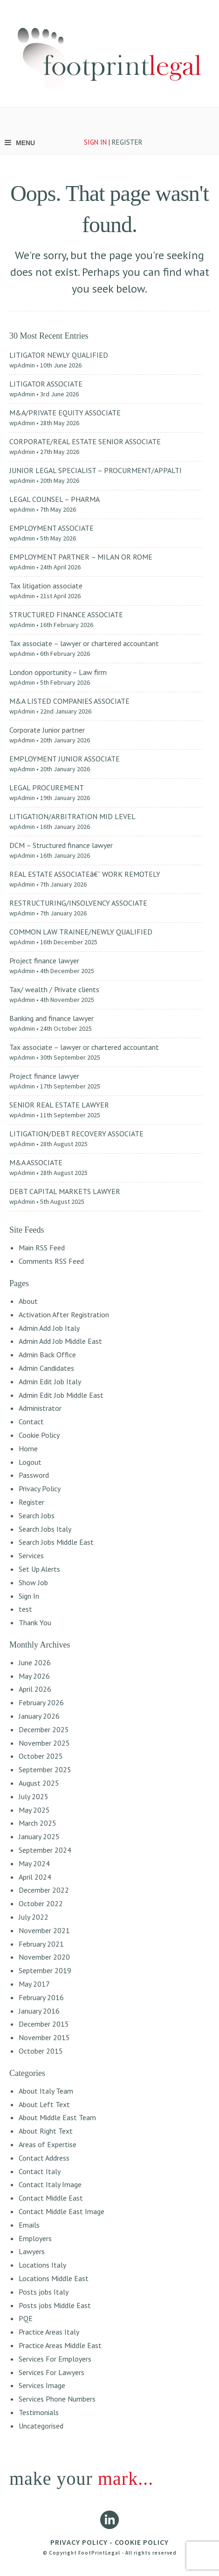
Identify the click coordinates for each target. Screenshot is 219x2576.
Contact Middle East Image (61, 2211)
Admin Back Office (47, 1354)
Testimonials (39, 2412)
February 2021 (41, 1944)
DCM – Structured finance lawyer (61, 845)
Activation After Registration (64, 1314)
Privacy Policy (40, 1488)
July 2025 (33, 1796)
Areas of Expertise (47, 2144)
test (25, 1609)
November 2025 (44, 1743)
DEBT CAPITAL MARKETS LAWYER (64, 1191)
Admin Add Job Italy (49, 1328)
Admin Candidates (46, 1368)
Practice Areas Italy (49, 2331)
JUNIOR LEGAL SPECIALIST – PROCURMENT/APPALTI (95, 470)
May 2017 (34, 1984)
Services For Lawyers (51, 2372)
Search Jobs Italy (45, 1529)
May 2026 (34, 1676)
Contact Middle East (51, 2197)
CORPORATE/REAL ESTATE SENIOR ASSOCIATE (85, 441)
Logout (30, 1462)
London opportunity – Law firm (58, 672)
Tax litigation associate (45, 585)
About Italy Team (46, 2091)
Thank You (35, 1622)
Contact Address (44, 2157)
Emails (29, 2224)
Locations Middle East (54, 2278)
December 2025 (44, 1729)
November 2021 (44, 1930)
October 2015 (41, 2050)
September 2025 (45, 1769)
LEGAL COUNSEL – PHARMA (54, 499)
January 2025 (39, 1836)
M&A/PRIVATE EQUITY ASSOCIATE (65, 412)
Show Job (33, 1582)
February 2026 (41, 1702)
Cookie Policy (39, 1435)
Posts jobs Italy (43, 2291)
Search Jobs (37, 1515)
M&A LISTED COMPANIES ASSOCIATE (69, 701)
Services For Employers (55, 2358)
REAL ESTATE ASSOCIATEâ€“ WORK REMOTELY (84, 874)
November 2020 (44, 1957)
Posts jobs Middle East (55, 2305)
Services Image (42, 2385)
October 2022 (41, 1903)
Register (31, 1502)
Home (28, 1448)
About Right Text (46, 2131)
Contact (31, 1421)
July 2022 (33, 1917)
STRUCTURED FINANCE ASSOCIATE (66, 614)
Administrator (40, 1408)
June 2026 (35, 1662)
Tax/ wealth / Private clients (54, 989)
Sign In (29, 1596)
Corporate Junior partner (47, 729)
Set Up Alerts (39, 1569)
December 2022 (44, 1890)
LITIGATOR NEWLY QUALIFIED (58, 355)
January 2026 (39, 1716)
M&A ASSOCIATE (35, 1162)
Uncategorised (41, 2425)
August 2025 (39, 1783)
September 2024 (45, 1850)
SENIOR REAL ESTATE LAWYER (59, 1104)
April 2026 (35, 1689)
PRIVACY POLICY (79, 2542)
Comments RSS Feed (51, 1261)
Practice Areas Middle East (60, 2345)
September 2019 (45, 1970)
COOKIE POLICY (142, 2542)
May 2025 (34, 1810)
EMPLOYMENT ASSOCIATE (51, 528)
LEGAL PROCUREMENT (46, 787)
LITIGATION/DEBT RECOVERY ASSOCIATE (76, 1133)
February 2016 (41, 1997)
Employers (35, 2238)
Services (31, 1555)
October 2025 (41, 1756)
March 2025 (37, 1823)
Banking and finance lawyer (51, 1018)
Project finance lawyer (44, 960)
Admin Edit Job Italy (50, 1381)
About (28, 1301)
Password (34, 1475)
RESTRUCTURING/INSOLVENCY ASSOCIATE (78, 903)
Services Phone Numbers (57, 2398)
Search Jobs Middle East (56, 1542)
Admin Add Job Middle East (60, 1341)
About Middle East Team (57, 2117)
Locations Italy (42, 2264)
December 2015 (44, 2024)
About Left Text (44, 2104)
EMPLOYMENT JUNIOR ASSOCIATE (64, 758)
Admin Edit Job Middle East (61, 1395)
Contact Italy (40, 2171)
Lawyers (32, 2251)
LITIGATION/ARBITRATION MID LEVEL (72, 816)
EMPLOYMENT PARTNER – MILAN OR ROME (80, 556)
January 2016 (39, 2010)
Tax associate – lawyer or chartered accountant (84, 643)
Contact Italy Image (50, 2184)
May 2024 (34, 1863)
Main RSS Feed (42, 1247)
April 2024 (35, 1877)
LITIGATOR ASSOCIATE (45, 383)
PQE (26, 2318)
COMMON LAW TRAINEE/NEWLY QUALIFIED (80, 931)
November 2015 (44, 2037)
